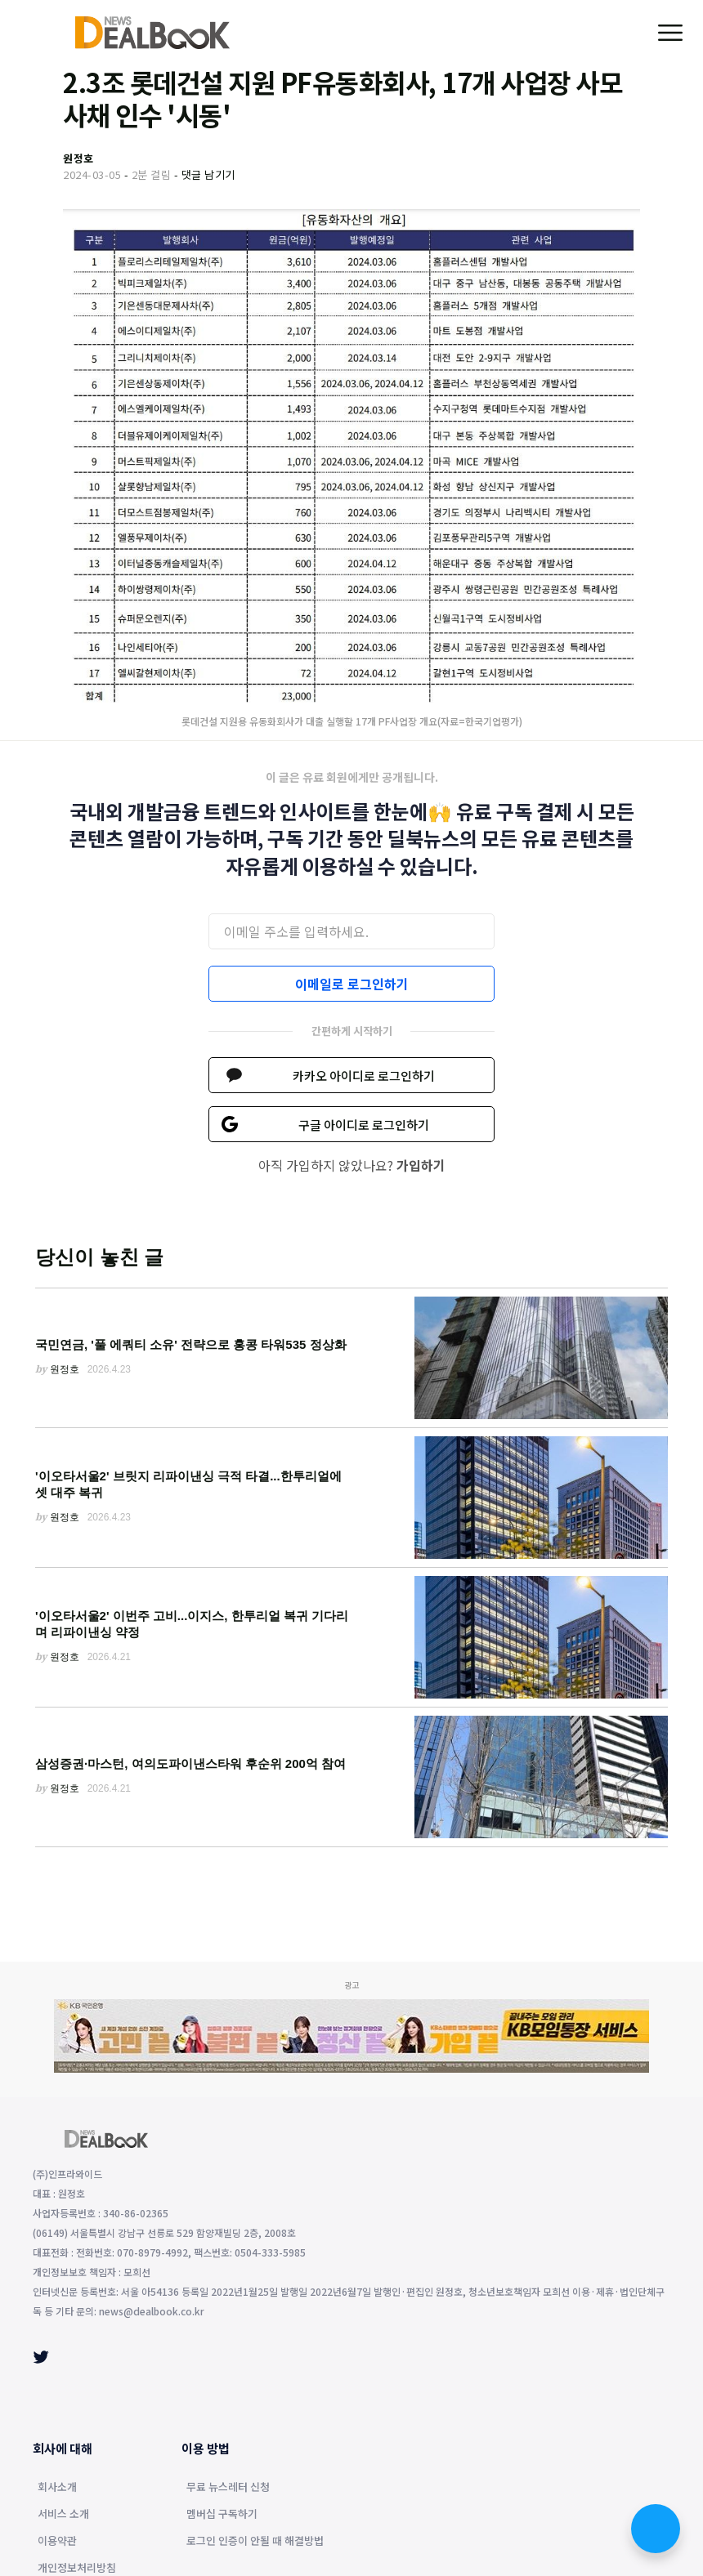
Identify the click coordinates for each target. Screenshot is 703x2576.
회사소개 (57, 2487)
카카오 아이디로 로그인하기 (364, 1075)
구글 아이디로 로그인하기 (363, 1124)
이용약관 (57, 2541)
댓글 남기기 (208, 174)
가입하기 (421, 1165)
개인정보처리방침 (77, 2568)
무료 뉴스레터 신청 (228, 2487)
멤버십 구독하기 (221, 2514)
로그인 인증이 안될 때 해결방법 (255, 2541)
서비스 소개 (63, 2514)
